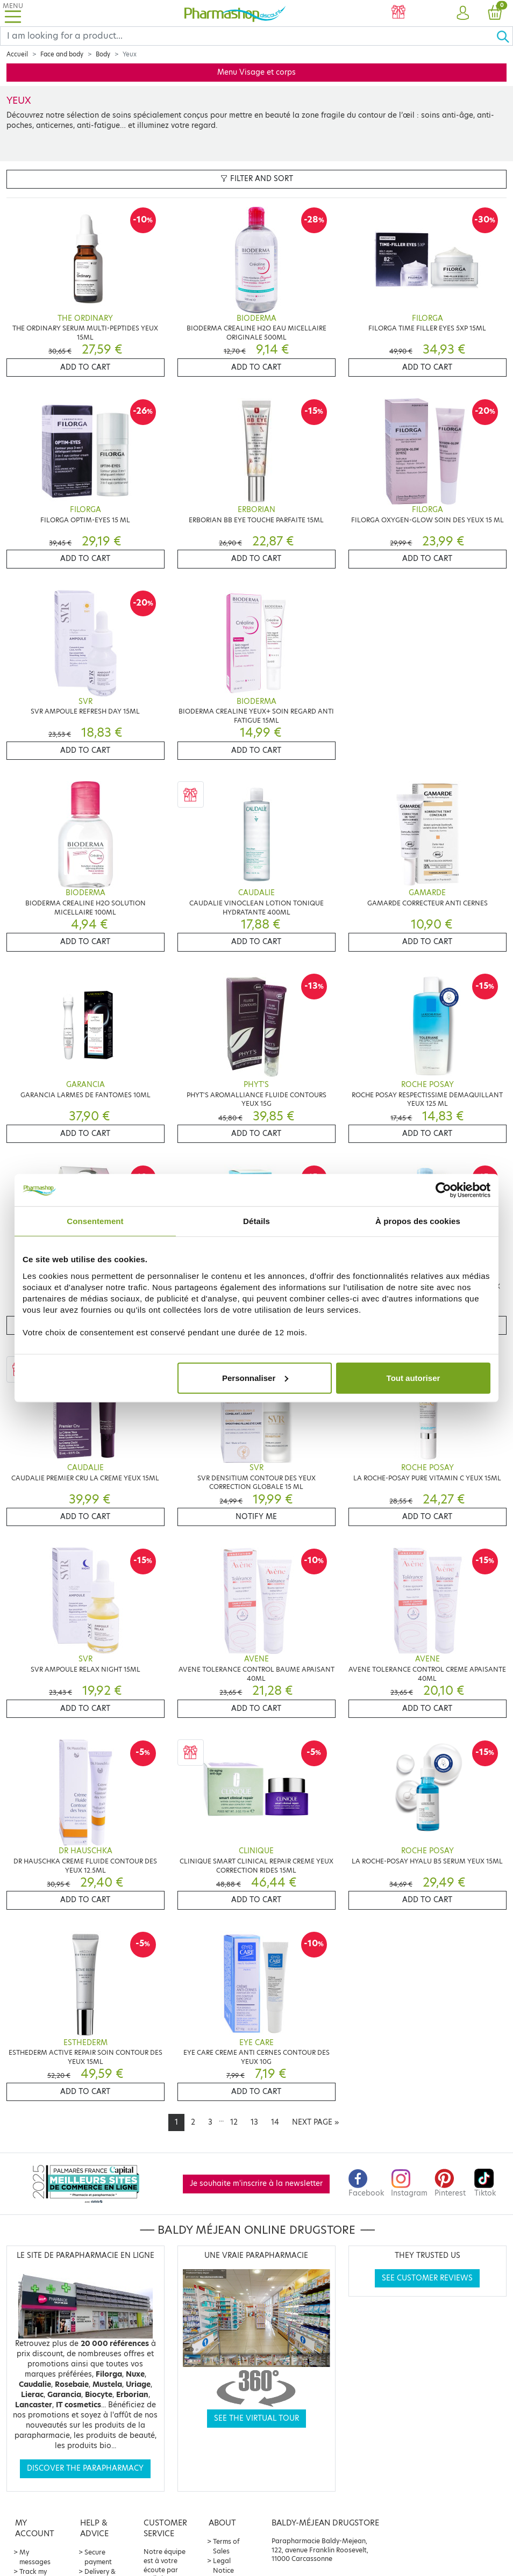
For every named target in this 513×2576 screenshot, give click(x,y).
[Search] (248, 36)
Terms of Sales (226, 2546)
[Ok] (504, 36)
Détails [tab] (256, 1221)
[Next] (315, 2122)
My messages (35, 2557)
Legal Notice (223, 2565)
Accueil (17, 54)
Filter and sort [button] (256, 179)
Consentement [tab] (95, 1221)
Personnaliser (255, 1377)
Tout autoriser (413, 1377)
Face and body (61, 54)
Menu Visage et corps (256, 72)
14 (275, 2122)
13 (254, 2122)
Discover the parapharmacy (85, 2468)
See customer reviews (427, 2278)
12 (234, 2122)
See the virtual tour (256, 2418)
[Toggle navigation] (13, 13)
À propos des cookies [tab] (417, 1221)
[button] (463, 13)
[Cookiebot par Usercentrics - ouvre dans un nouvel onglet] (443, 1190)
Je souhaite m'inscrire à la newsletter (256, 2183)
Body (103, 54)
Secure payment (98, 2557)
